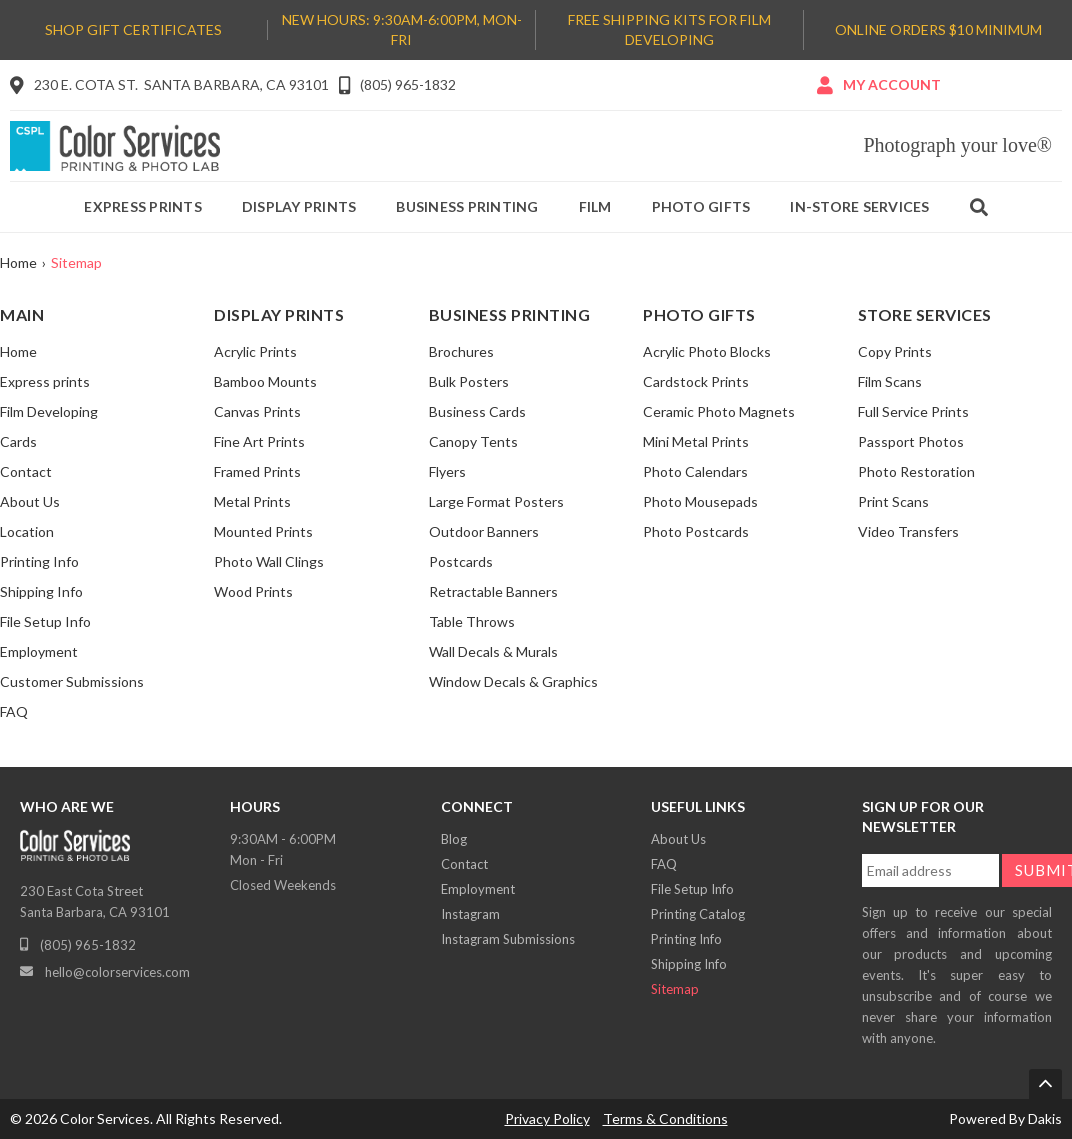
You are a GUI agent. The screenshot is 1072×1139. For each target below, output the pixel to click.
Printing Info (39, 561)
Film (595, 206)
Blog (454, 839)
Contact (26, 471)
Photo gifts (701, 206)
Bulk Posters (469, 381)
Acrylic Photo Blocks (707, 351)
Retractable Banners (493, 591)
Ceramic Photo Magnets (719, 411)
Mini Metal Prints (696, 441)
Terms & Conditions (665, 1118)
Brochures (461, 351)
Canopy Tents (473, 441)
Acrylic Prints (255, 351)
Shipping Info (41, 591)
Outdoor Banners (484, 531)
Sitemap (675, 989)
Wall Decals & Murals (493, 651)
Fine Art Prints (259, 441)
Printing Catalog (698, 914)
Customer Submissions (72, 681)
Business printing (467, 206)
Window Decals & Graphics (513, 681)
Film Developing (49, 411)
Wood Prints (253, 591)
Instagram (470, 914)
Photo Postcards (696, 531)
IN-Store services (859, 206)
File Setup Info (45, 621)
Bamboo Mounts (265, 381)
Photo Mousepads (700, 501)
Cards (18, 441)
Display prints (299, 206)
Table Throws (472, 621)
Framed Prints (257, 471)
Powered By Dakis (1005, 1118)
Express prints (143, 206)
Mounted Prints (263, 531)
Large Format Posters (496, 501)
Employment (39, 651)
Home (18, 262)
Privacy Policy (547, 1118)
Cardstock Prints (696, 381)
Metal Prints (252, 501)
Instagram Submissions (508, 939)
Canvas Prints (257, 411)
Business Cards (477, 411)
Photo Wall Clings (269, 561)
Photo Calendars (695, 471)
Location (27, 531)
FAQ (14, 711)
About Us (30, 501)
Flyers (447, 471)
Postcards (461, 561)
